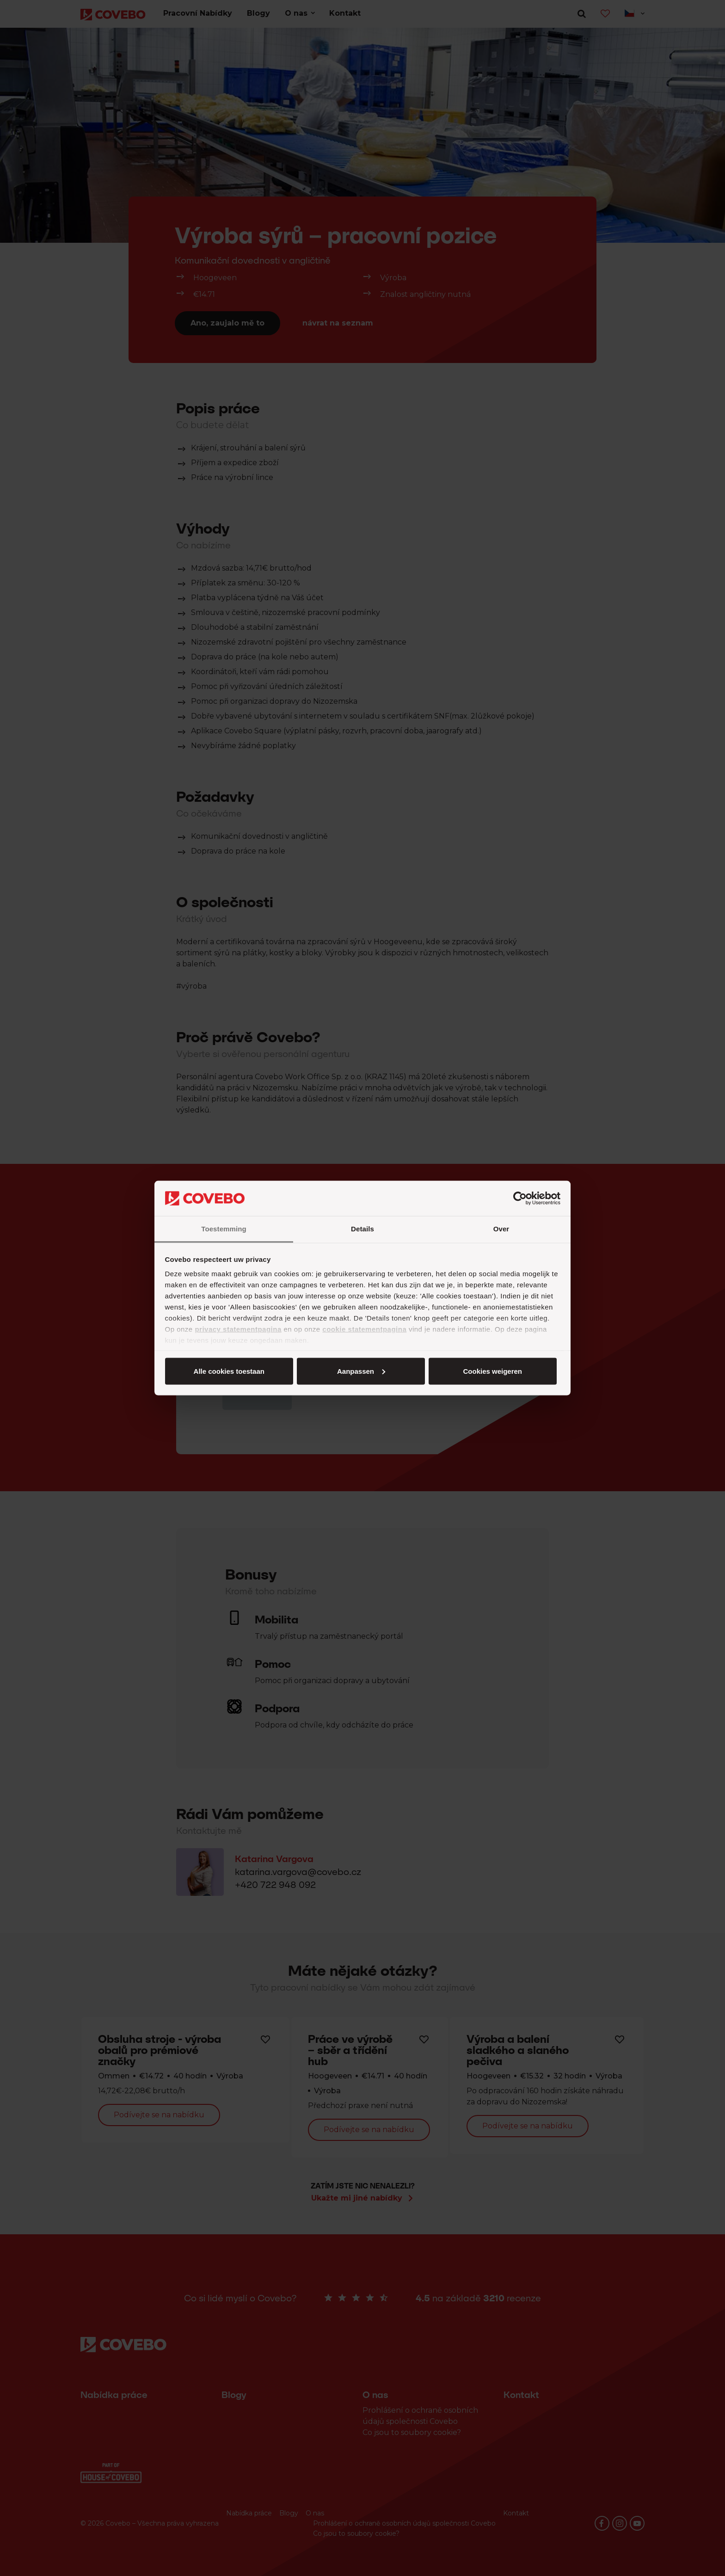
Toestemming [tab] (223, 1229)
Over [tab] (501, 1229)
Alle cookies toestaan (229, 1371)
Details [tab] (362, 1229)
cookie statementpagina (364, 1329)
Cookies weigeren (492, 1371)
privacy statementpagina (238, 1329)
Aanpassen (361, 1371)
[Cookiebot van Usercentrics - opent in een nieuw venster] (519, 1198)
